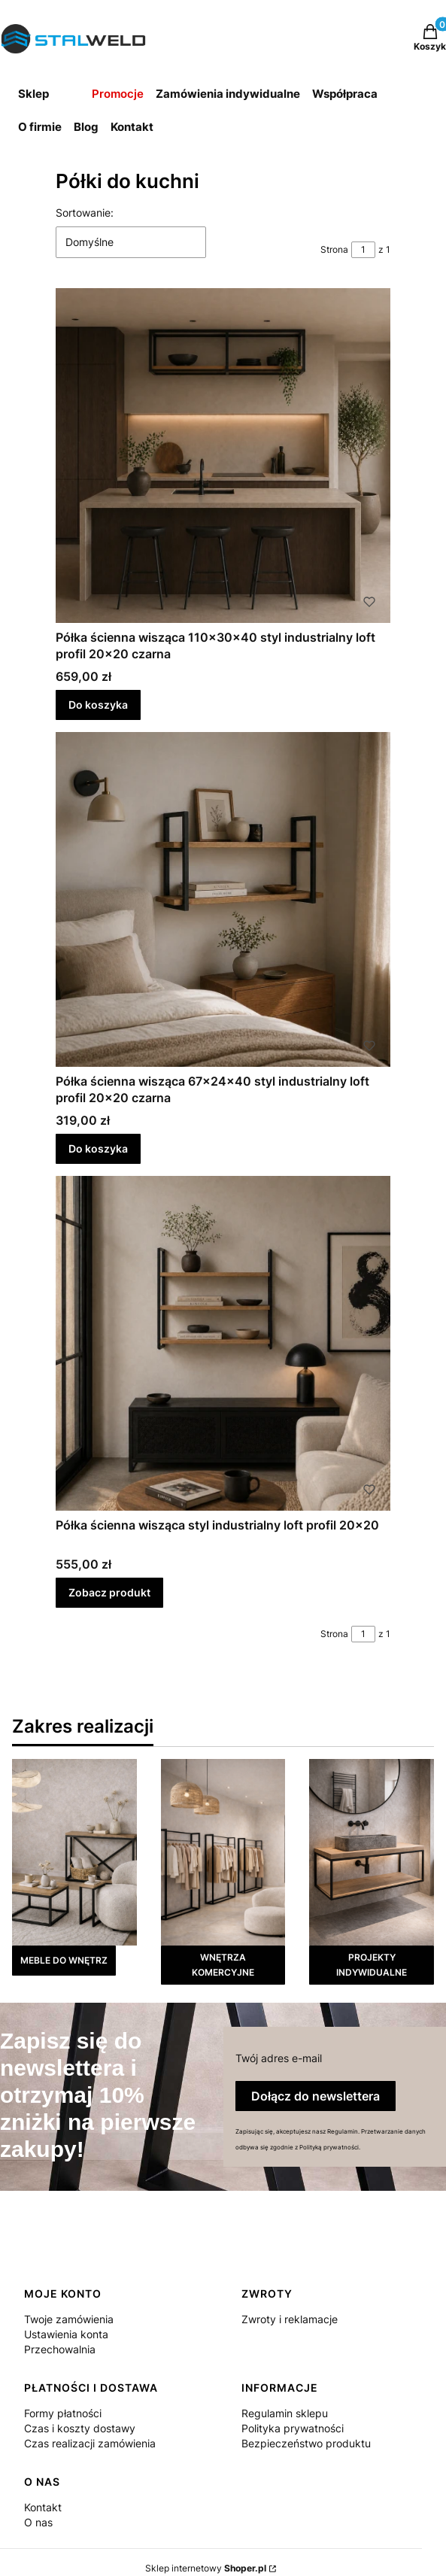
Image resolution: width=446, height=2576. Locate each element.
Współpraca (345, 94)
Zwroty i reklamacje (289, 2319)
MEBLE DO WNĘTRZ (64, 1960)
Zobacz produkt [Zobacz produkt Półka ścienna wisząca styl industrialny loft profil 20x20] (109, 1592)
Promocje (118, 94)
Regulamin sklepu (284, 2413)
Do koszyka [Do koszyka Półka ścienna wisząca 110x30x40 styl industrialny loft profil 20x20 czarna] (98, 704)
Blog (86, 127)
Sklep (33, 94)
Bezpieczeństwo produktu (306, 2443)
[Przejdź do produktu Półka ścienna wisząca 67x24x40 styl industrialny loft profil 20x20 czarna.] (223, 899)
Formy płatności (63, 2413)
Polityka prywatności (292, 2428)
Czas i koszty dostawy (79, 2428)
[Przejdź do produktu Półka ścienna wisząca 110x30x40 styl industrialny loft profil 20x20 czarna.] (223, 455)
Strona (334, 249)
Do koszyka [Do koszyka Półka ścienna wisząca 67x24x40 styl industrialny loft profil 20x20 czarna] (98, 1148)
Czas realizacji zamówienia (90, 2443)
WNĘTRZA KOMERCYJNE (223, 1965)
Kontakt (132, 127)
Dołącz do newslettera (315, 2096)
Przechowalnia (60, 2349)
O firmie (40, 127)
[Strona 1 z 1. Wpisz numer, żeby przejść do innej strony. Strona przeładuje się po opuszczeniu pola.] (363, 250)
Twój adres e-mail (278, 2058)
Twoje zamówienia (69, 2319)
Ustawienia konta (66, 2334)
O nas (38, 2522)
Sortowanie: (85, 212)
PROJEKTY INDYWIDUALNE (371, 1965)
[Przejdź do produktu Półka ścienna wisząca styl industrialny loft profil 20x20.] (223, 1343)
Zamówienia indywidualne (228, 94)
